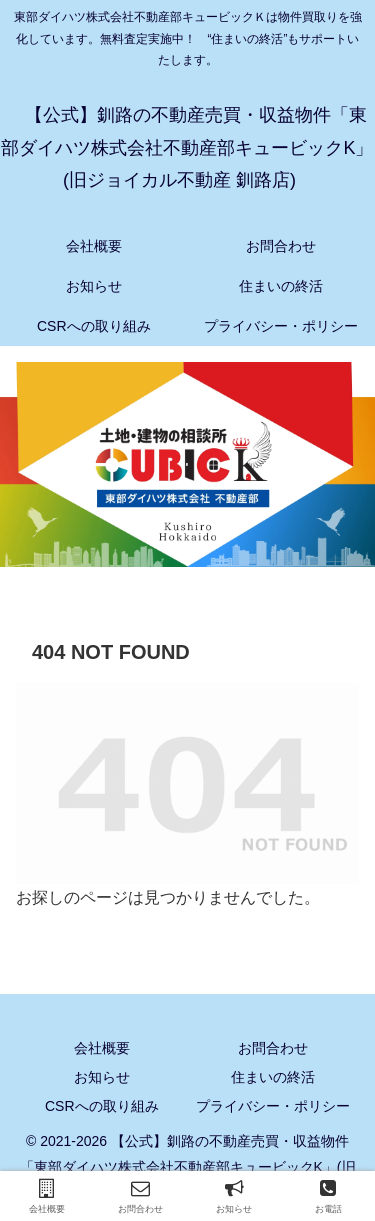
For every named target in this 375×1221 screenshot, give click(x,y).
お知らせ (102, 1077)
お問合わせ (273, 1048)
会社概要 (102, 1048)
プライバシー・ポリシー (273, 1106)
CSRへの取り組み (102, 1106)
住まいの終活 (273, 1077)
